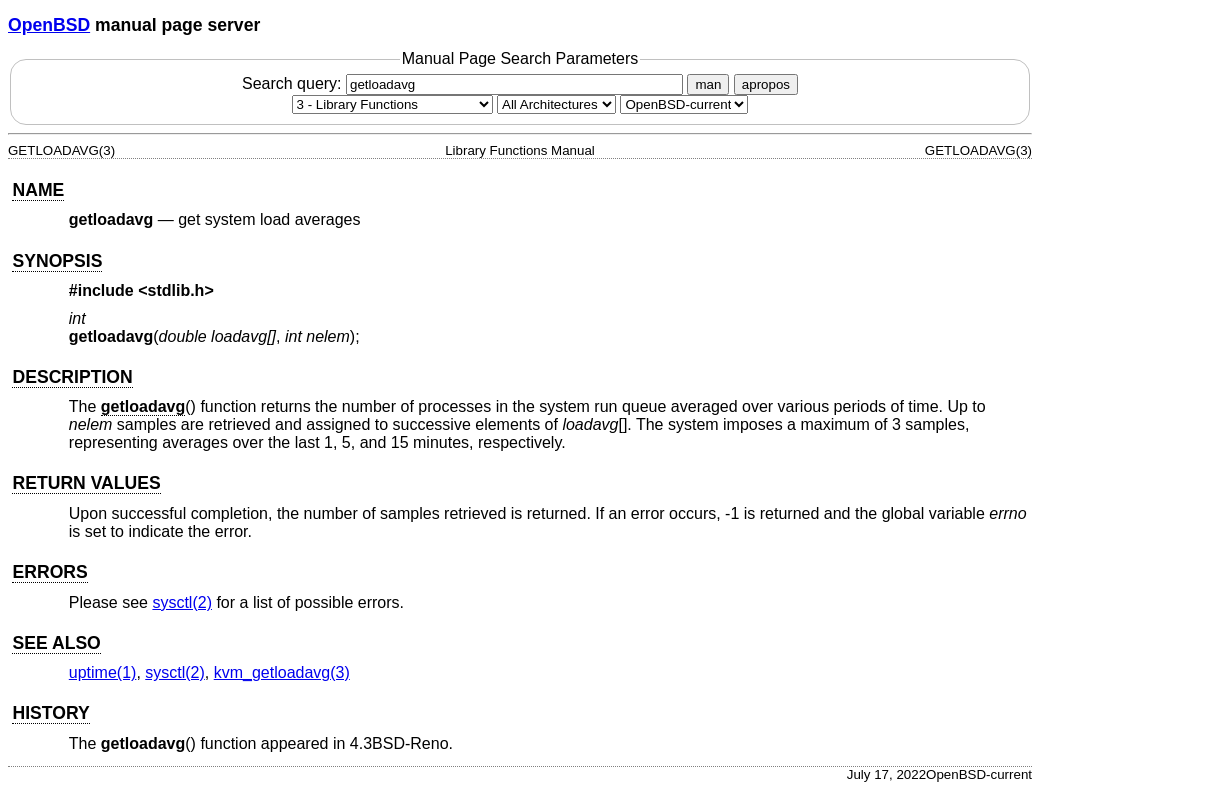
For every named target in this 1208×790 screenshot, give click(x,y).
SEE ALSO (56, 643)
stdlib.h (176, 290)
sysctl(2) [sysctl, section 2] (182, 602)
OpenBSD (49, 25)
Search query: (465, 83)
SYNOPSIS (57, 261)
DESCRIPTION (72, 377)
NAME (38, 190)
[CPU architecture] (556, 104)
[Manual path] (684, 104)
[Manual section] (392, 104)
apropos (766, 84)
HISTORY (50, 713)
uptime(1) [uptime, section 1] (103, 672)
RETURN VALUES (86, 483)
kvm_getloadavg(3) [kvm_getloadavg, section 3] (282, 672)
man (708, 84)
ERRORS (49, 572)
